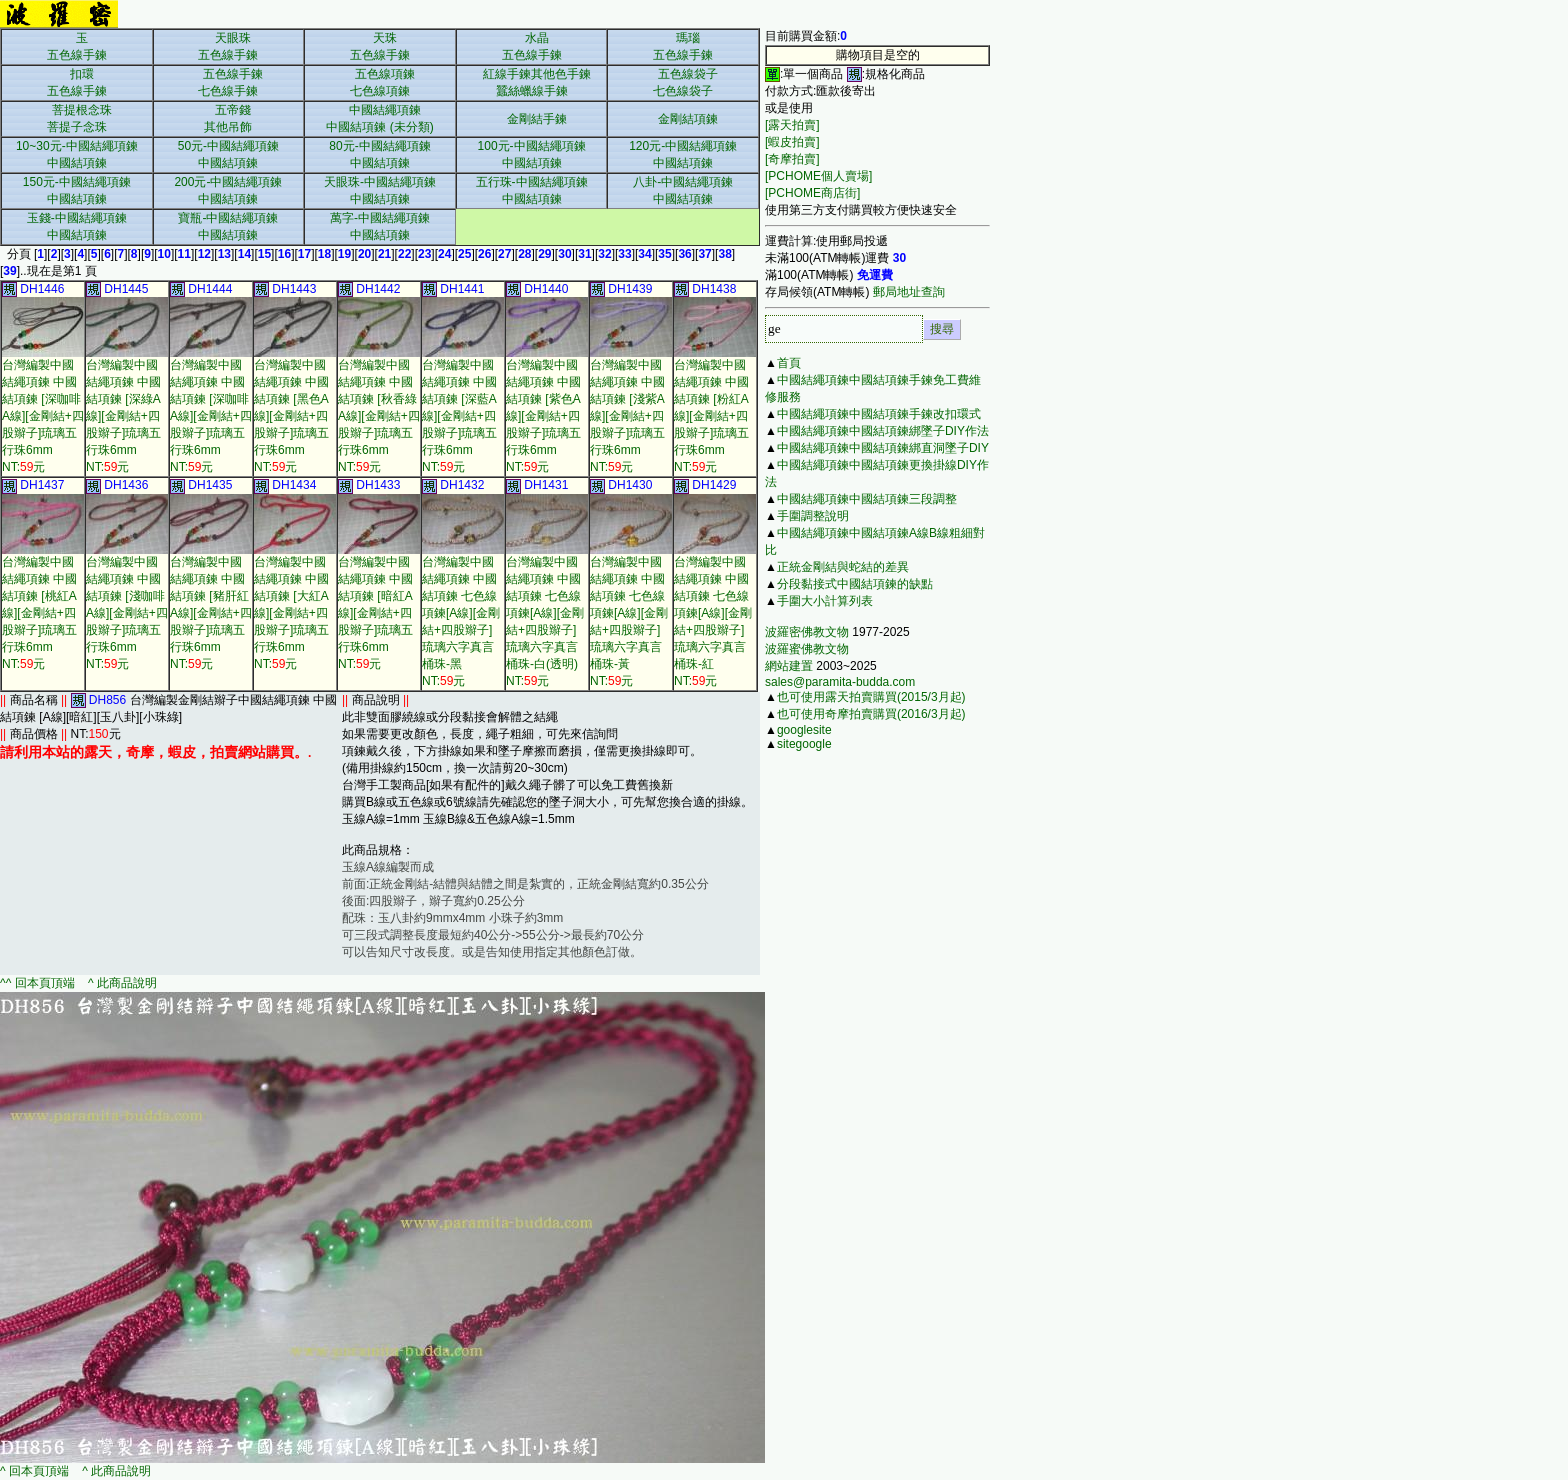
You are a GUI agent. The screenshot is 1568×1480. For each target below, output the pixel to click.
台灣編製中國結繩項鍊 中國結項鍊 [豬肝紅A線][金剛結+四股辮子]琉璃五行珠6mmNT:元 (211, 613)
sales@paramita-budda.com (840, 682)
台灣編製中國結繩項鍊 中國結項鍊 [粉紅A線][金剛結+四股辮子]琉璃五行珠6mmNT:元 (711, 416)
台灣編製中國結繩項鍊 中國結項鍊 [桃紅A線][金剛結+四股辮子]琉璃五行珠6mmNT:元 (39, 613)
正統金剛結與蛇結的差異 (843, 567)
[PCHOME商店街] (812, 193)
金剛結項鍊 (688, 119)
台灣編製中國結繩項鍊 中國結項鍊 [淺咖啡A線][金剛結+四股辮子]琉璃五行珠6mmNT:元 (127, 613)
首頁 (789, 363)
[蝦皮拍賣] (792, 142)
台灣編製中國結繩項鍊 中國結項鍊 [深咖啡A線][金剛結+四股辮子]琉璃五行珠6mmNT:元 (43, 416)
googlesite (804, 730)
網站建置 (789, 666)
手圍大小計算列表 (825, 601)
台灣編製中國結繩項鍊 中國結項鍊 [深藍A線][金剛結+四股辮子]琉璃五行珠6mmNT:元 (459, 416)
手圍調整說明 (813, 516)
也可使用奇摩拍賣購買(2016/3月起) (871, 714)
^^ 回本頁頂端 (39, 983)
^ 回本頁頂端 (34, 1471)
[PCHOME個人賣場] (818, 176)
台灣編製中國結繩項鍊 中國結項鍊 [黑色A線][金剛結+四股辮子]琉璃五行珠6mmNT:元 (291, 416)
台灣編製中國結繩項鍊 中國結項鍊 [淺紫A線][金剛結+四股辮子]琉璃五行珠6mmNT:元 (627, 416)
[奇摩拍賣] (792, 159)
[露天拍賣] (792, 125)
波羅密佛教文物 (807, 632)
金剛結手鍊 (537, 119)
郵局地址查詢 (909, 292)
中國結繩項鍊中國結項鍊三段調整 (867, 499)
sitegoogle (804, 744)
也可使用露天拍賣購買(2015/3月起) (871, 697)
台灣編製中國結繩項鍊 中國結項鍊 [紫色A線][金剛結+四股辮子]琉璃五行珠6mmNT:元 (543, 416)
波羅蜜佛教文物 (807, 649)
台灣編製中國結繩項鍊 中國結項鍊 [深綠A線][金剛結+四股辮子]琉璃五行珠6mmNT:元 (123, 416)
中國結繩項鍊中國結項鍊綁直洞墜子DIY (883, 448)
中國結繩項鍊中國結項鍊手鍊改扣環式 (879, 414)
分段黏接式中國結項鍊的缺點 (855, 584)
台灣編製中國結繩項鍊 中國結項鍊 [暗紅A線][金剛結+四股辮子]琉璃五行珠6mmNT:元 (375, 613)
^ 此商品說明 (121, 983)
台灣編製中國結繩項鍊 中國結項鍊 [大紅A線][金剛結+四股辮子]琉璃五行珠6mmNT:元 (291, 613)
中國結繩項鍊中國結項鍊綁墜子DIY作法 (883, 431)
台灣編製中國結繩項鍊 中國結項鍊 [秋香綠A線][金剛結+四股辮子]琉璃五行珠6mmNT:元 (379, 416)
